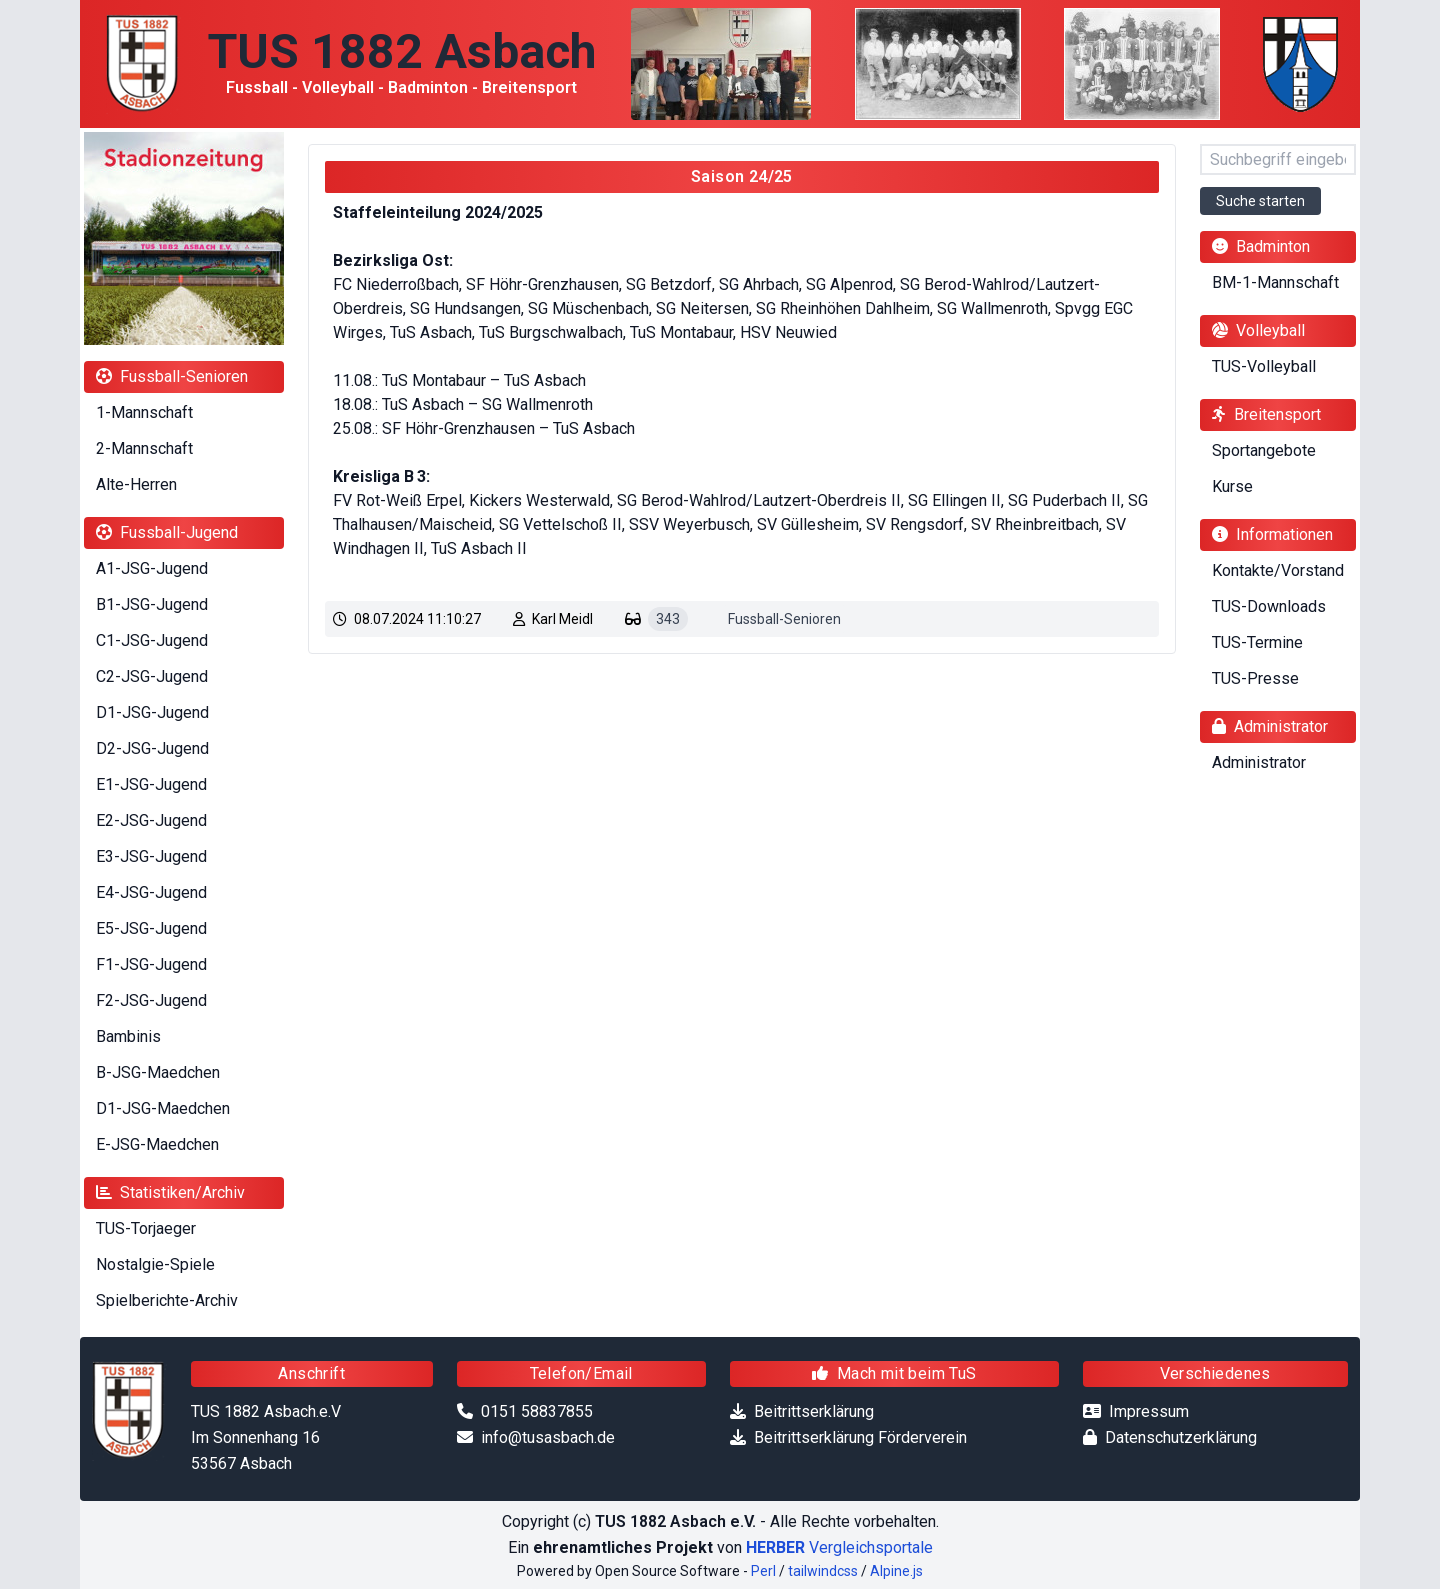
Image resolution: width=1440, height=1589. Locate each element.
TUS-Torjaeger (146, 1228)
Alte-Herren (136, 484)
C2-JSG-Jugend (152, 676)
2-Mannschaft (144, 448)
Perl (763, 1571)
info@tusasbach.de (548, 1437)
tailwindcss (823, 1571)
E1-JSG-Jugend (151, 784)
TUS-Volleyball (1264, 366)
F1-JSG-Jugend (151, 964)
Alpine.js (896, 1571)
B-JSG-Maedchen (158, 1072)
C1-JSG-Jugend (152, 640)
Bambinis (128, 1036)
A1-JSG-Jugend (152, 568)
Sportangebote (1264, 450)
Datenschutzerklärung (1181, 1437)
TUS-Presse (1255, 678)
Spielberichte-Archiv (167, 1300)
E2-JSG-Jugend (151, 820)
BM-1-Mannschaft (1275, 282)
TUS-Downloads (1269, 606)
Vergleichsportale (839, 1547)
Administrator (1259, 762)
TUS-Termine (1257, 642)
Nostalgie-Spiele (155, 1264)
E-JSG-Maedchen (157, 1144)
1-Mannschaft (144, 412)
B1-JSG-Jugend (152, 604)
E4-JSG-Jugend (151, 892)
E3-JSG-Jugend (151, 856)
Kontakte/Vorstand (1278, 570)
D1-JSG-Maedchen (163, 1108)
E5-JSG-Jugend (151, 928)
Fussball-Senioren (784, 619)
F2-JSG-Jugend (151, 1000)
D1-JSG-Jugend (152, 712)
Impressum (1149, 1411)
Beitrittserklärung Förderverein (860, 1437)
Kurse (1232, 486)
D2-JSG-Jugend (152, 748)
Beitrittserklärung (814, 1411)
